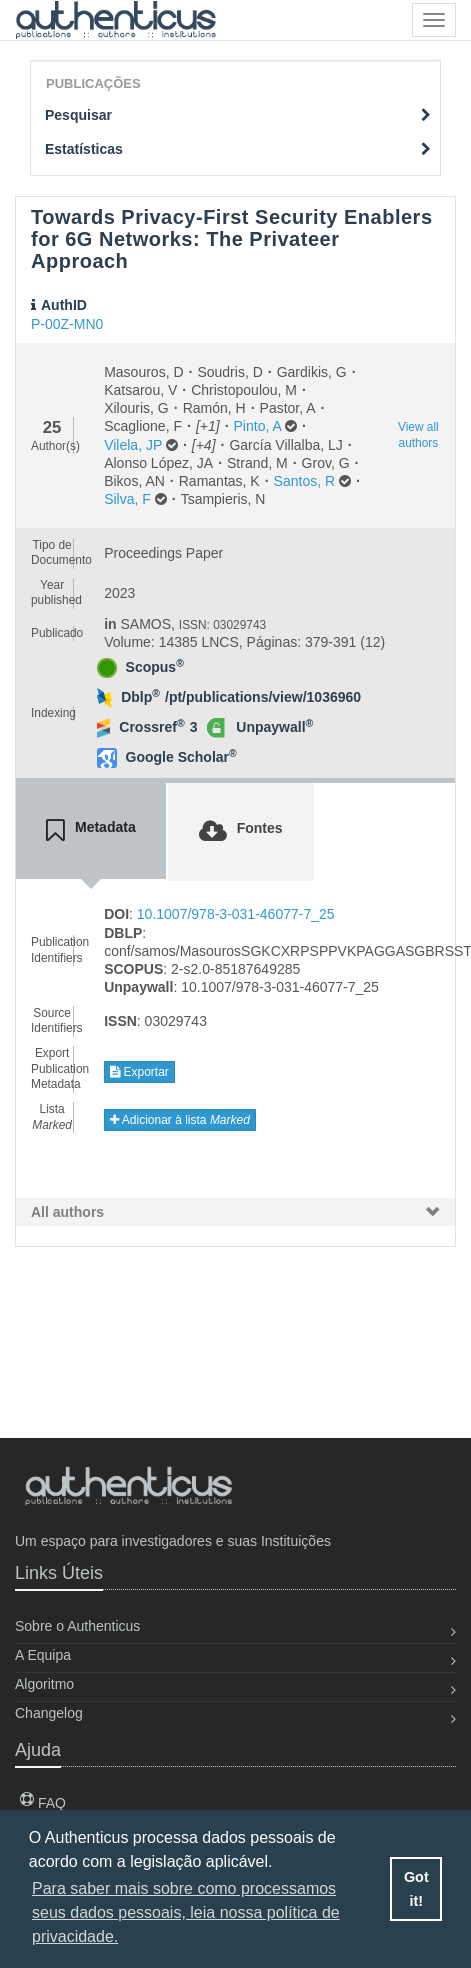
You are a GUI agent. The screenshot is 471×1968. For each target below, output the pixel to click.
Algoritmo (44, 1684)
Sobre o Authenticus (77, 1626)
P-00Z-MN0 (67, 324)
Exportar (139, 1072)
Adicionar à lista (180, 1120)
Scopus (155, 667)
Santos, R (304, 481)
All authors (67, 1212)
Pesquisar (238, 115)
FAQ (43, 1803)
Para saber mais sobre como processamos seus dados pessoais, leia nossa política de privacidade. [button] (186, 1912)
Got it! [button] (416, 1889)
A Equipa (43, 1655)
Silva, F (127, 499)
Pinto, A (257, 426)
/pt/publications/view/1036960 (263, 697)
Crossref (151, 727)
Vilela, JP (133, 445)
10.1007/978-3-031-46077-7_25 (236, 914)
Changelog (49, 1713)
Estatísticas (238, 149)
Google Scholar (181, 757)
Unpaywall (274, 727)
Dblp (140, 697)
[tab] (91, 831)
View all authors (418, 434)
